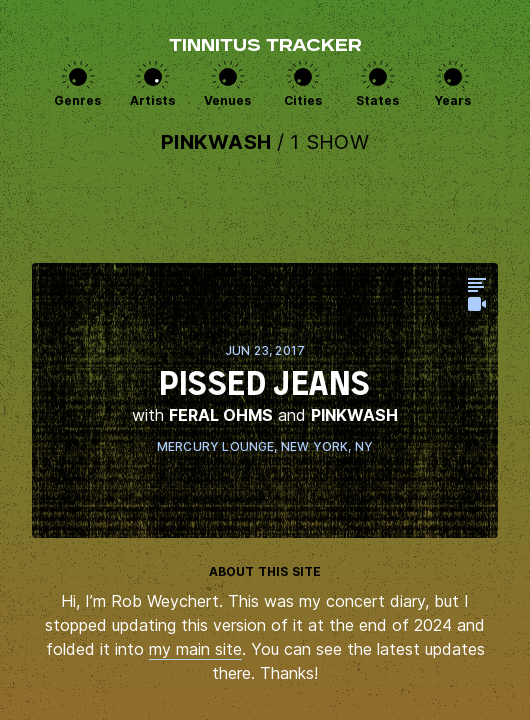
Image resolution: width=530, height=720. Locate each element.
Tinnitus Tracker (265, 47)
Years (453, 100)
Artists (152, 100)
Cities (303, 100)
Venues (227, 100)
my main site (195, 649)
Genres (77, 100)
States (377, 100)
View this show (265, 400)
